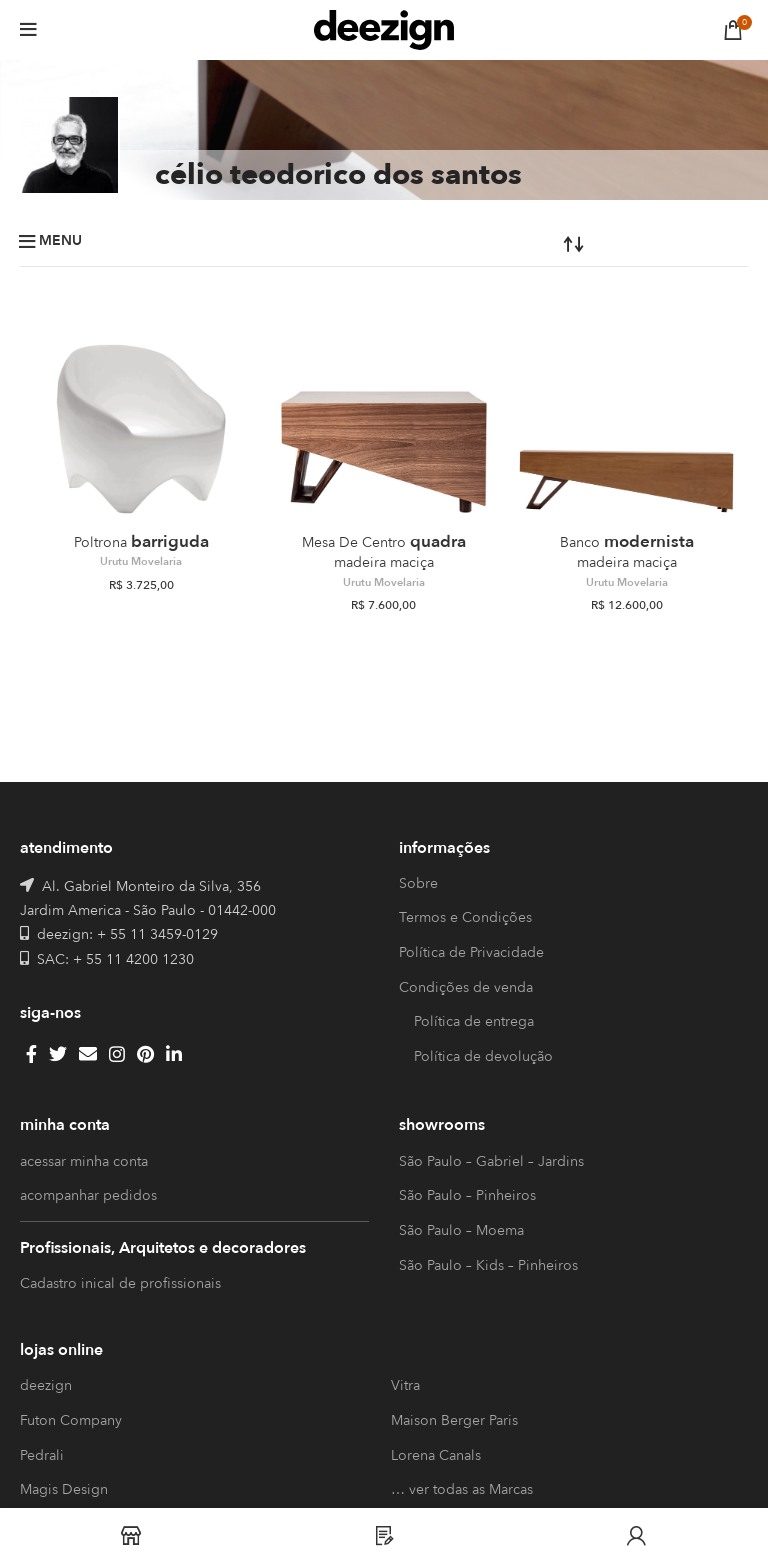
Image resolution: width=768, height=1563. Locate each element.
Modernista (627, 551)
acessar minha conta (84, 1161)
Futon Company (71, 1420)
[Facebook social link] (31, 1054)
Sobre (418, 883)
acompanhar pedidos (88, 1195)
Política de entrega (474, 1021)
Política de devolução (483, 1056)
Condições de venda (466, 987)
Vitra (405, 1385)
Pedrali (42, 1455)
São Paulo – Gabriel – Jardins (491, 1161)
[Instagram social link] (117, 1054)
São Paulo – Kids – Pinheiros (488, 1265)
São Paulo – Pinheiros (467, 1195)
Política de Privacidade (471, 952)
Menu (60, 241)
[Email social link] (88, 1054)
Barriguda (141, 541)
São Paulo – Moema (461, 1230)
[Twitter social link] (58, 1054)
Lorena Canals (436, 1455)
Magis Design (64, 1489)
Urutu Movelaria (141, 562)
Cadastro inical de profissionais (120, 1283)
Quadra (384, 551)
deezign (46, 1385)
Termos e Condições (465, 917)
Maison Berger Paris (454, 1420)
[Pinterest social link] (145, 1054)
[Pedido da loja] (507, 243)
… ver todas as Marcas (462, 1489)
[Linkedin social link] (174, 1054)
